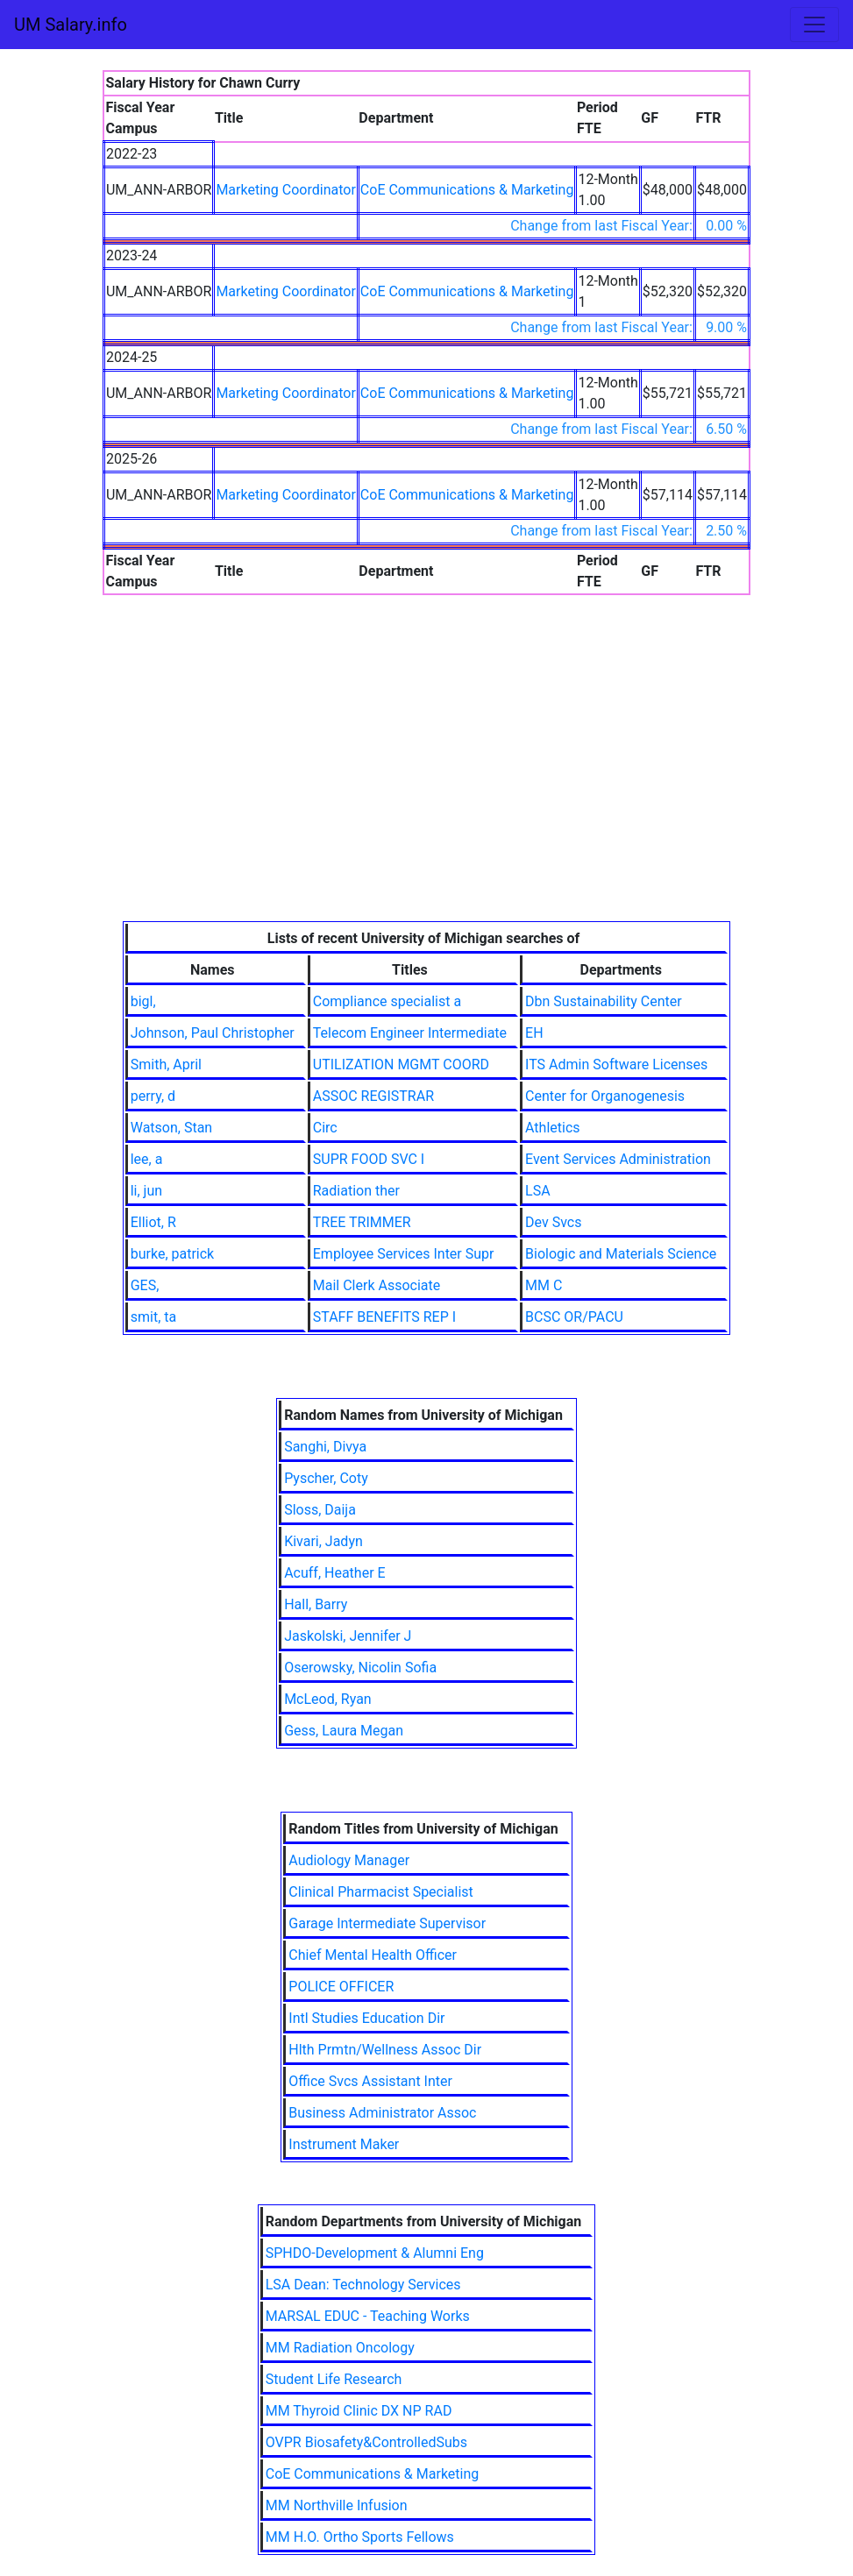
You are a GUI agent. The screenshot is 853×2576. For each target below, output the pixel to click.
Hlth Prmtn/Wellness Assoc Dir (384, 2049)
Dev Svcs (553, 1222)
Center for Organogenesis (605, 1096)
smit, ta (153, 1317)
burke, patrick (173, 1253)
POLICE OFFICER (341, 1986)
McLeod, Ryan (328, 1699)
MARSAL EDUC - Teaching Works (368, 2316)
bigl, (143, 1001)
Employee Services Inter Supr (403, 1253)
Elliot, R (153, 1222)
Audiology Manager (348, 1860)
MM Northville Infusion (337, 2505)
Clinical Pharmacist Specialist (380, 1892)
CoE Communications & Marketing (467, 189)
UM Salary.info (70, 24)
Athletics (552, 1127)
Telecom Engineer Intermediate (410, 1033)
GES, (145, 1285)
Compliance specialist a (387, 1001)
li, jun (146, 1190)
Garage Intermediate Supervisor (387, 1923)
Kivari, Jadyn (323, 1541)
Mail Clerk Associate (376, 1285)
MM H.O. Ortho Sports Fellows (360, 2537)
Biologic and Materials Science (620, 1253)
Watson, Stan (171, 1127)
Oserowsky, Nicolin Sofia (360, 1667)
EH (534, 1033)
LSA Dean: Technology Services (363, 2284)
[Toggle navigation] (814, 24)
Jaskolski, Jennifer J (347, 1636)
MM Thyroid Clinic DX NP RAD (359, 2410)
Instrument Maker (343, 2144)
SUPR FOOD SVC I (368, 1159)
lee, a (147, 1159)
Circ (325, 1127)
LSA (538, 1190)
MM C (543, 1285)
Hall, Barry (315, 1604)
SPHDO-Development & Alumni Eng (375, 2253)
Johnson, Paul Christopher (213, 1033)
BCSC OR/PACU (574, 1317)
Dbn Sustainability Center (603, 1001)
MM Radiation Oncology (340, 2347)
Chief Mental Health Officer (372, 1955)
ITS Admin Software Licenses (616, 1064)
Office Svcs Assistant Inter (370, 2081)
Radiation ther (356, 1190)
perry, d (153, 1096)
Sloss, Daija (320, 1509)
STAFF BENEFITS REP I (384, 1317)
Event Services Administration (618, 1159)
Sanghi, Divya (325, 1446)
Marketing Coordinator (285, 189)
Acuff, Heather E (335, 1573)
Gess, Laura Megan (343, 1730)
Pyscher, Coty (326, 1478)
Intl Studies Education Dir (366, 2018)
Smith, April (166, 1064)
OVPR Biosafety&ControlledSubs (366, 2442)
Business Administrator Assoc (382, 2112)
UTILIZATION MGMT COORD (401, 1064)
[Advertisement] (426, 789)
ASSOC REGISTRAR (373, 1096)
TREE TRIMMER (362, 1222)
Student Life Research (334, 2379)
